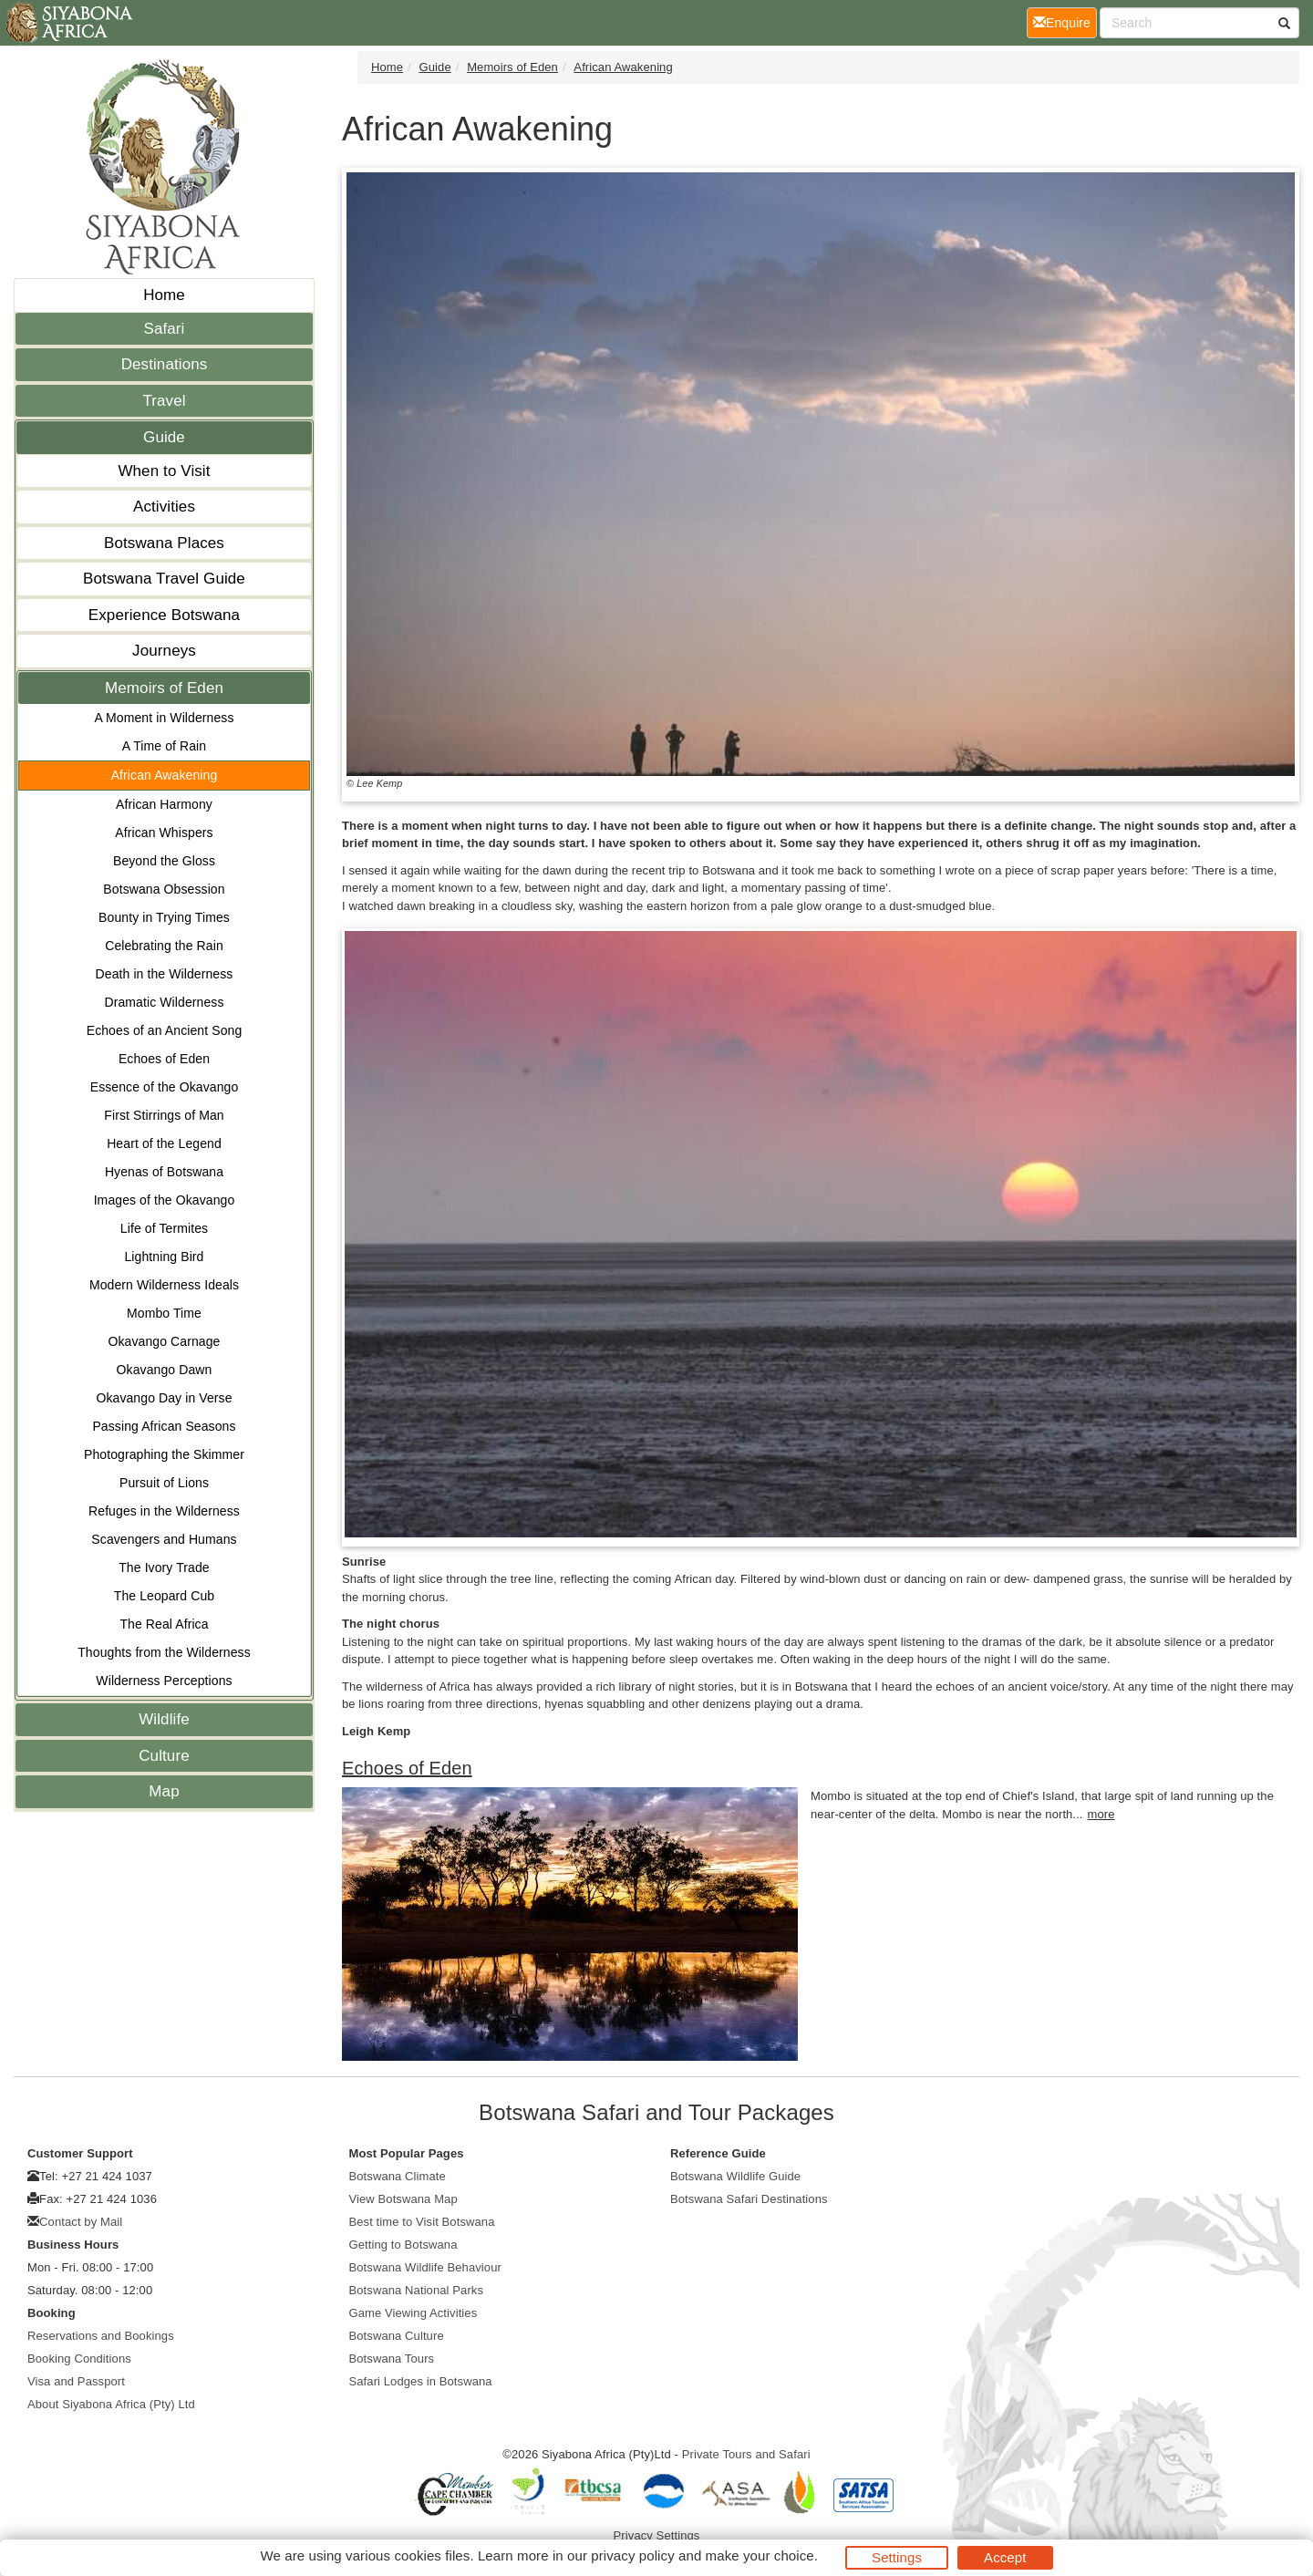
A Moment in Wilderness (163, 717)
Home (164, 295)
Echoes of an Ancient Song (165, 1030)
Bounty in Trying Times (164, 917)
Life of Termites (164, 1228)
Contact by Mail (80, 2222)
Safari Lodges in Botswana (420, 2381)
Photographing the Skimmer (164, 1454)
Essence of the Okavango (164, 1087)
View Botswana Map (403, 2199)
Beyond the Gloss (164, 860)
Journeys (164, 650)
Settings (897, 2557)
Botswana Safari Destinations (749, 2199)
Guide (164, 437)
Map (164, 1791)
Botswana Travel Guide (164, 578)
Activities (164, 506)
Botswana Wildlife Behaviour (425, 2267)
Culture (164, 1755)
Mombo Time (164, 1313)
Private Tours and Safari (746, 2454)
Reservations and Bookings (100, 2336)
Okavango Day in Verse (164, 1398)
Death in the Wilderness (164, 974)
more (1101, 1814)
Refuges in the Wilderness (164, 1511)
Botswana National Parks (416, 2290)
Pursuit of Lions (164, 1482)
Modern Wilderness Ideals (164, 1285)
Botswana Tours (392, 2358)
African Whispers (163, 832)
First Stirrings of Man (163, 1115)
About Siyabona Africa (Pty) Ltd (111, 2404)
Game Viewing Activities (413, 2313)
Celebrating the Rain (164, 945)
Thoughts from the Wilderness (164, 1652)
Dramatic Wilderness (163, 1002)
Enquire (1065, 21)
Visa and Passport (76, 2381)
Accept (1005, 2557)
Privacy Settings (657, 2535)
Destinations (164, 364)
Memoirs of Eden (164, 688)
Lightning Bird (163, 1256)
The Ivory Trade (164, 1567)
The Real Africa (163, 1624)
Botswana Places (164, 543)
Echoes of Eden (164, 1058)
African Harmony (164, 804)
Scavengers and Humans (163, 1539)
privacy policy (632, 2555)
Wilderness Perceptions (164, 1680)
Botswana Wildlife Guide (735, 2176)
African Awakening (164, 775)
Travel (163, 400)
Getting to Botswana (403, 2244)
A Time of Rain (164, 746)
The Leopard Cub (164, 1595)
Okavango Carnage (164, 1341)
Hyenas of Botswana (164, 1171)
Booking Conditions (79, 2358)
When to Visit (164, 471)
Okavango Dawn (164, 1369)
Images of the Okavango (164, 1200)
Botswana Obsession (163, 889)
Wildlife (164, 1719)
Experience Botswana (164, 615)
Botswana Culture (396, 2336)
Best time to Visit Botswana (422, 2222)
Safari (163, 328)
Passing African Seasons (163, 1426)
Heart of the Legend (164, 1143)
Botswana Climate (397, 2176)
